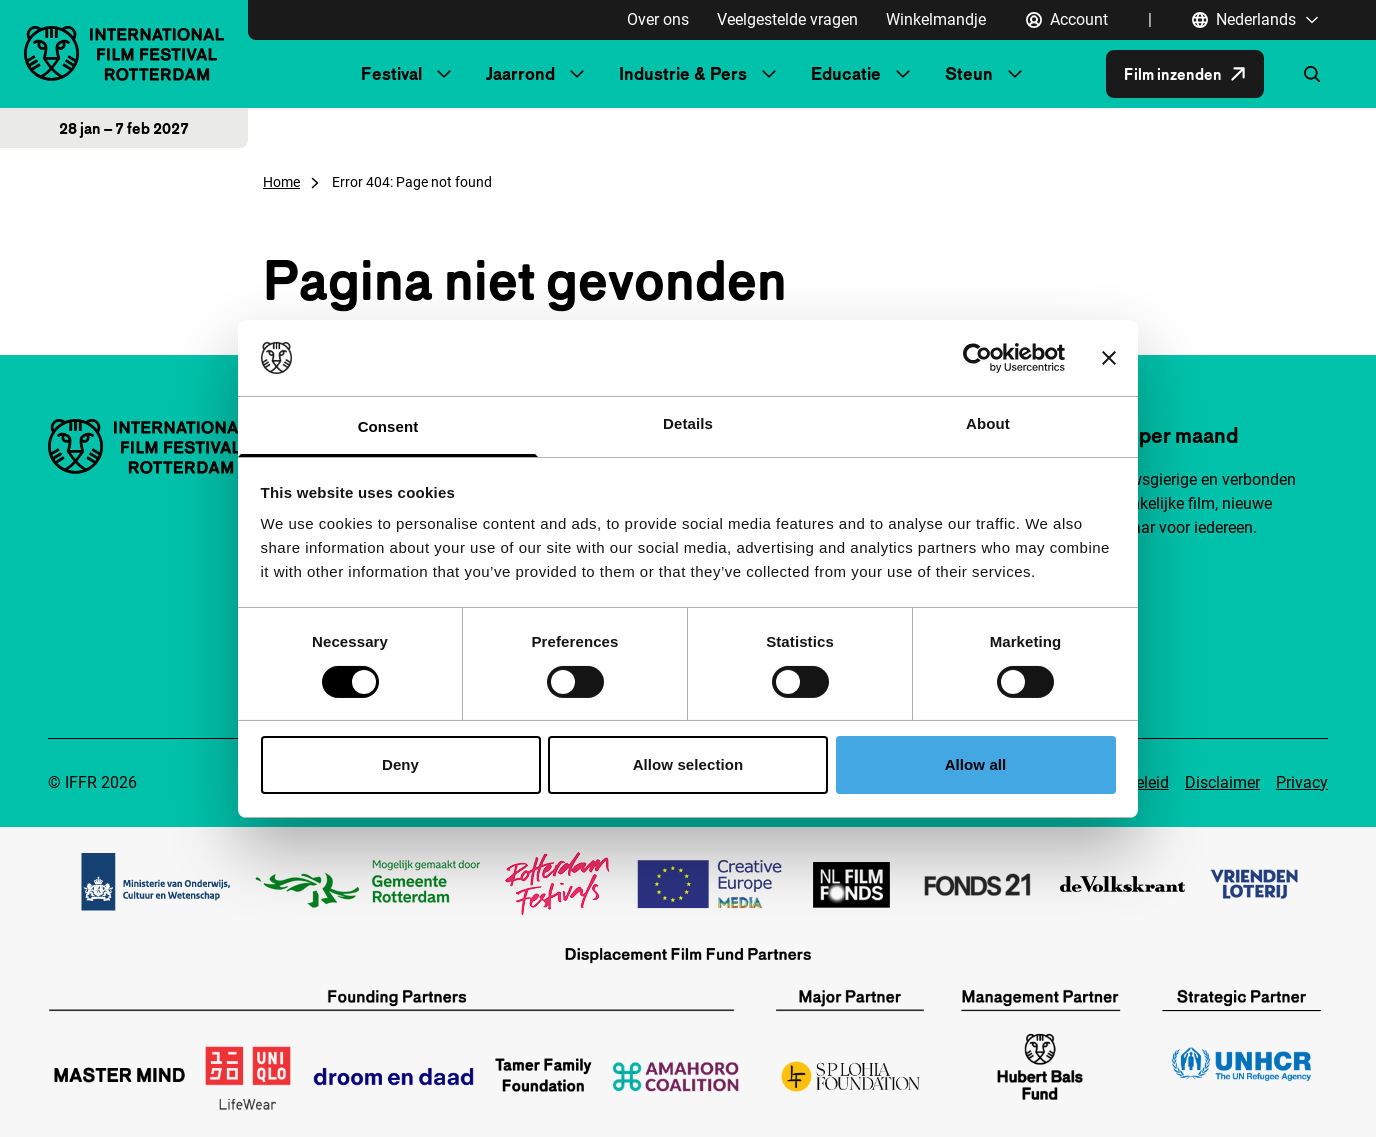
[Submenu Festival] (444, 74)
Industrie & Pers (683, 73)
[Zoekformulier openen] (1312, 74)
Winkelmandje (936, 19)
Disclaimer (1222, 782)
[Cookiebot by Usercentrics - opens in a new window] (977, 358)
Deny (400, 764)
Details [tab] (688, 423)
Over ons (658, 19)
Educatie (846, 73)
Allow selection (688, 764)
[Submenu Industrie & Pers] (769, 74)
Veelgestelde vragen (787, 19)
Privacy (1302, 782)
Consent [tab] (388, 426)
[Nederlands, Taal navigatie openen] (1256, 20)
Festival (391, 73)
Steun (969, 73)
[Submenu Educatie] (903, 74)
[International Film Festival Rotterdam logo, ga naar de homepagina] (124, 53)
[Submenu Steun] (1015, 74)
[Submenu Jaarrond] (577, 74)
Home (281, 182)
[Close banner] (1109, 358)
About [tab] (988, 423)
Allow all (976, 764)
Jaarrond (520, 73)
